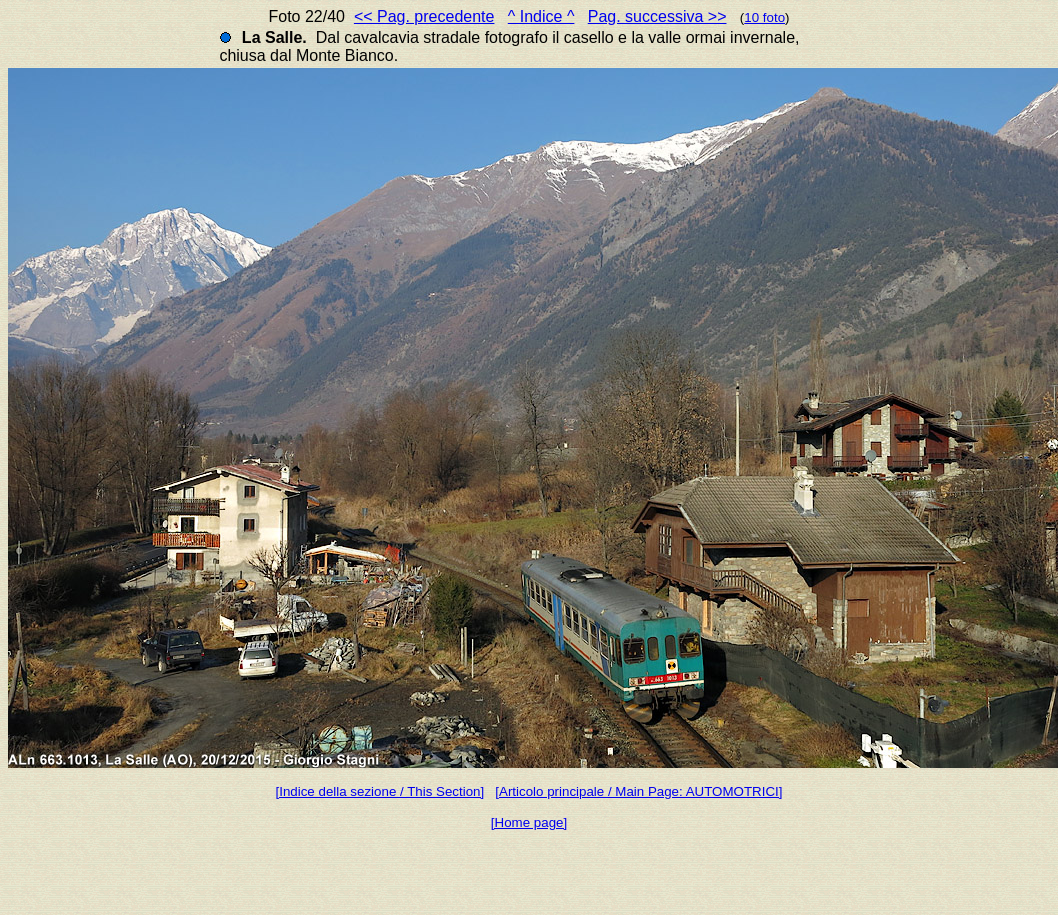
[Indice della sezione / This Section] (380, 791)
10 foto (764, 17)
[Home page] (529, 822)
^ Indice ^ (541, 16)
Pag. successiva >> (657, 16)
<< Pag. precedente (424, 16)
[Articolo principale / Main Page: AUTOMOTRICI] (638, 791)
